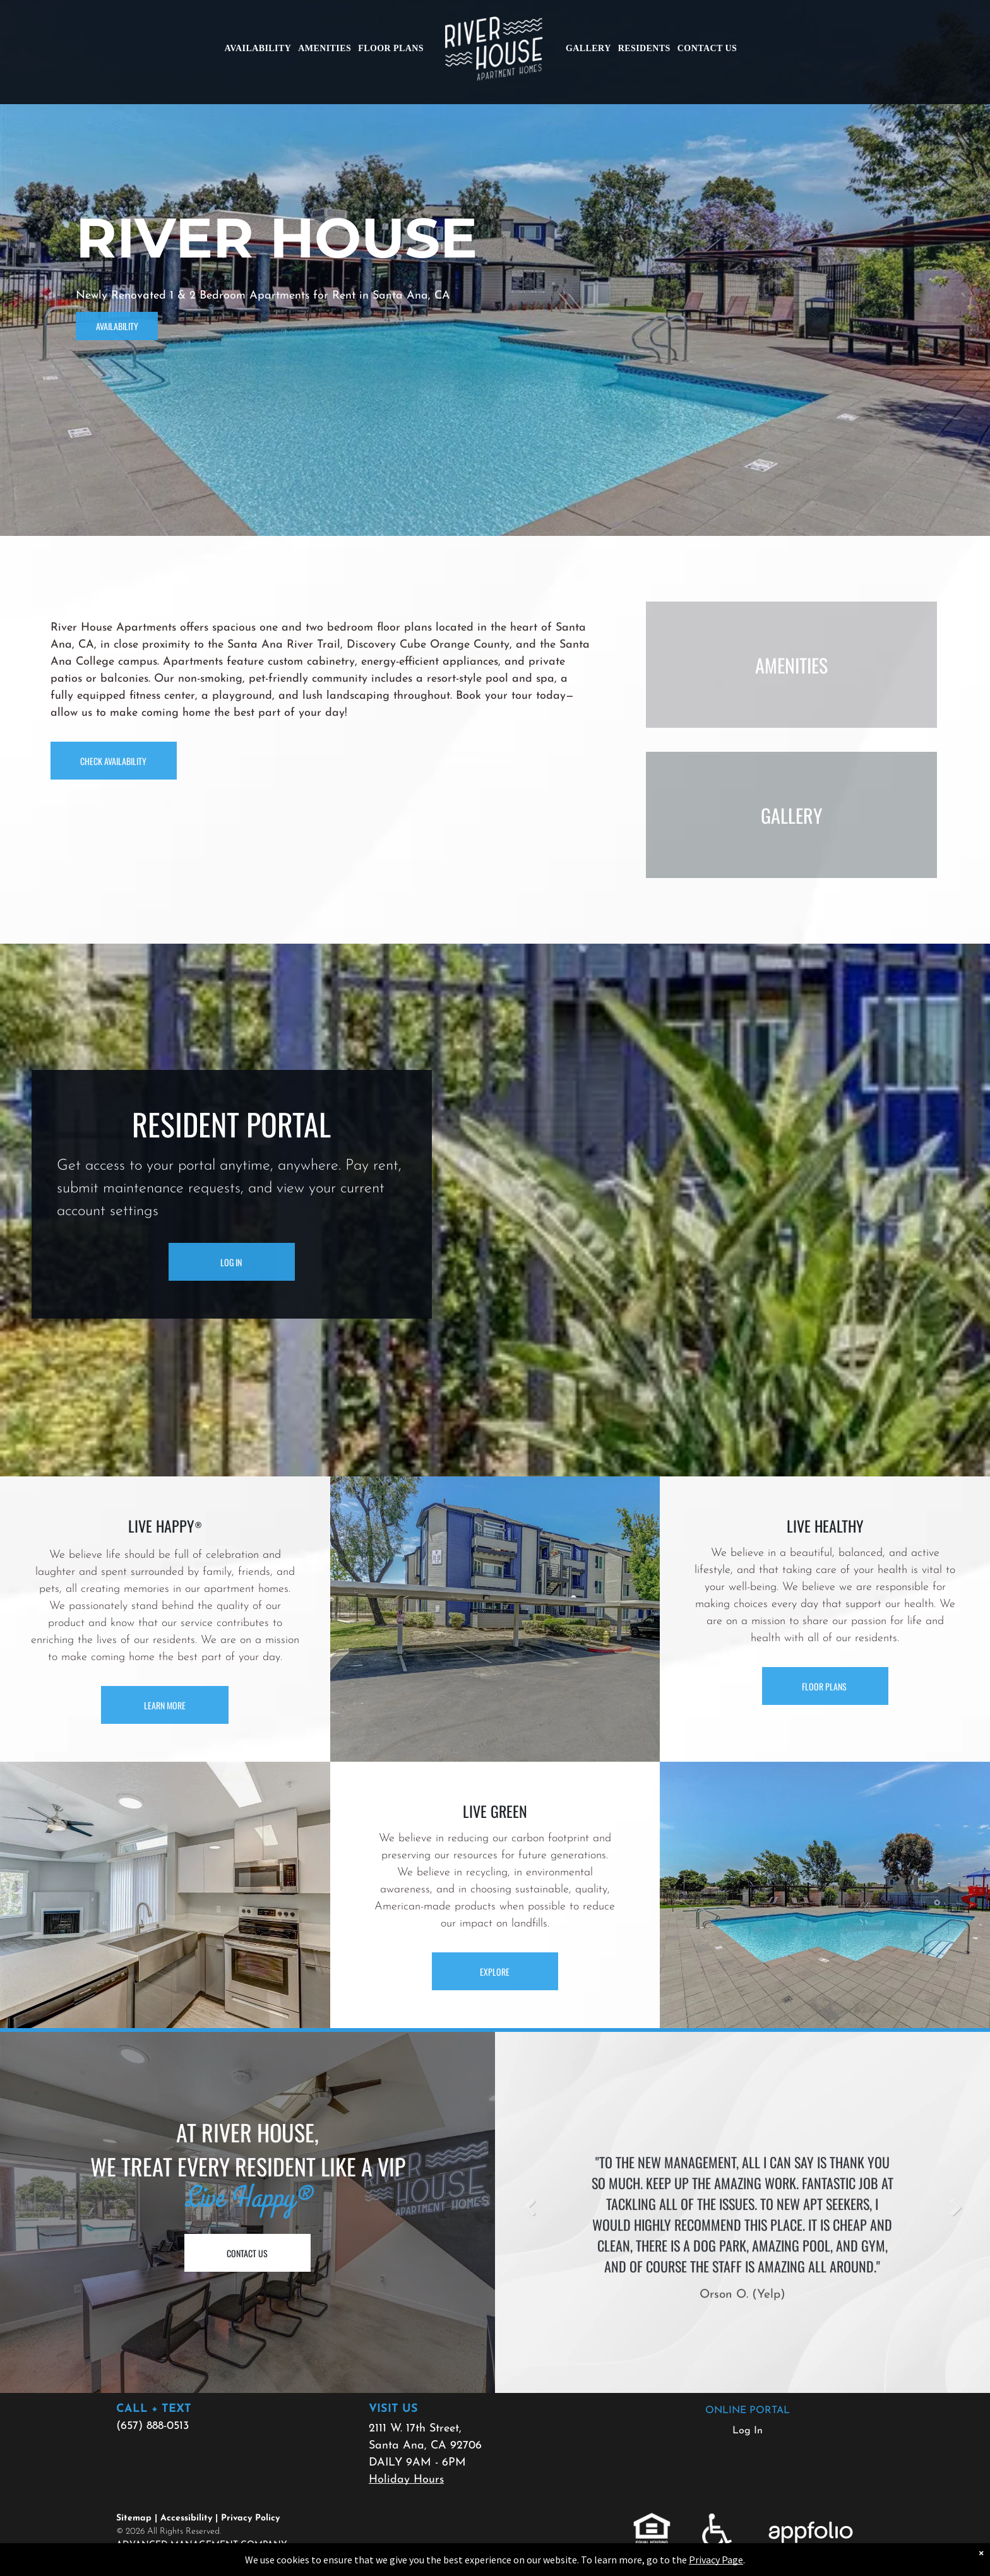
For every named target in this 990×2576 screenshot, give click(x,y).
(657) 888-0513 (152, 2426)
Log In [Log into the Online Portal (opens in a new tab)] (747, 2431)
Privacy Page (716, 2559)
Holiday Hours (406, 2480)
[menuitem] (258, 48)
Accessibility (186, 2518)
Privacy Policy (250, 2518)
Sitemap (134, 2518)
